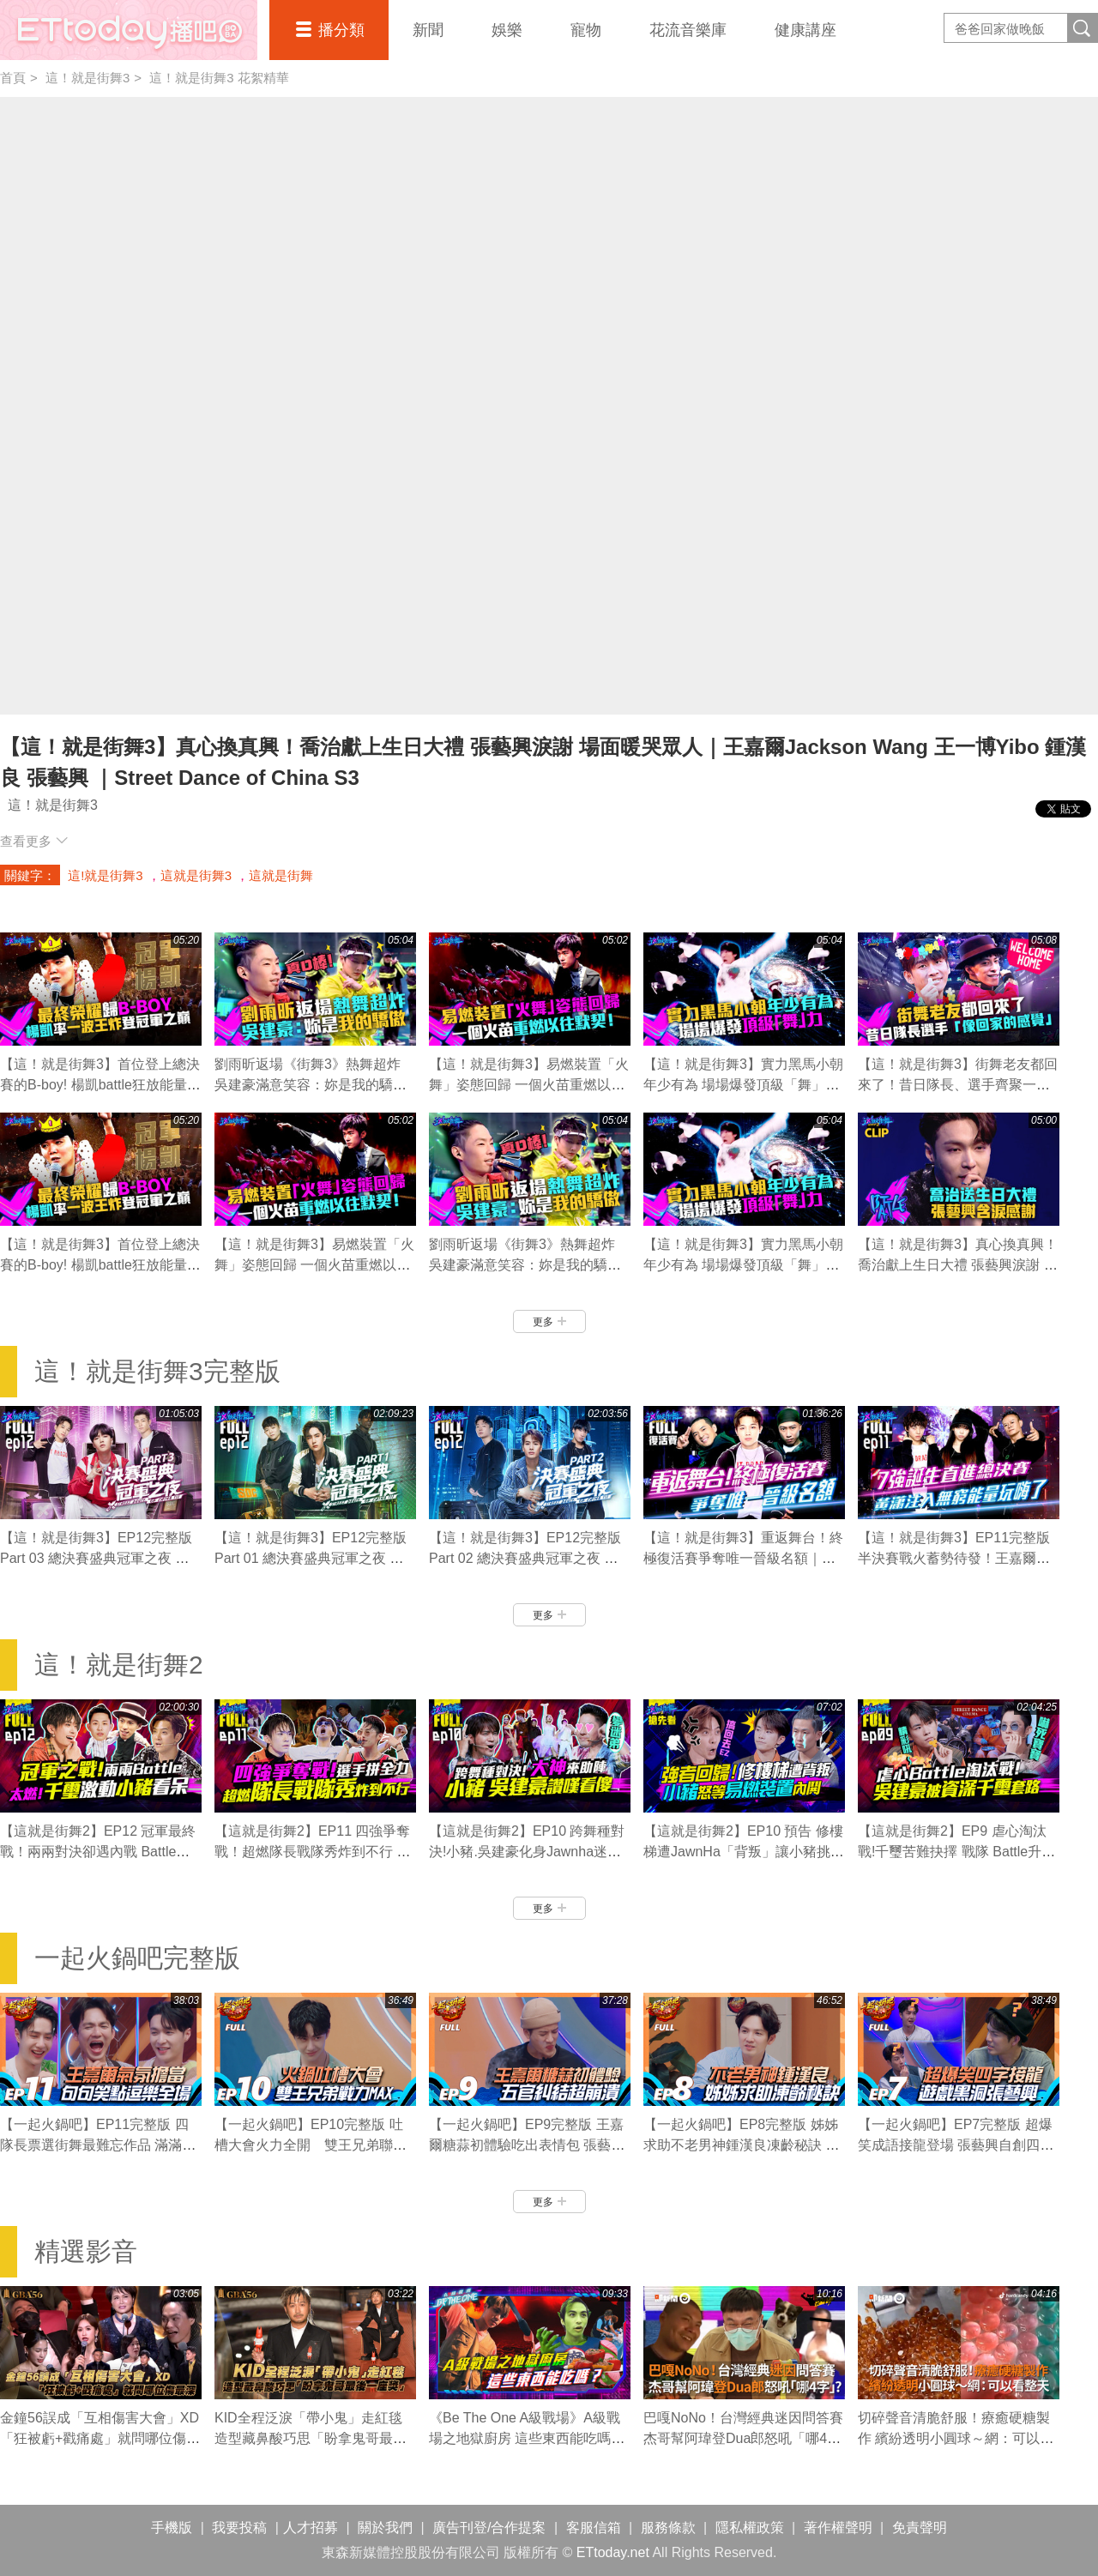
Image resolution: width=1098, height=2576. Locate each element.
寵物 (585, 30)
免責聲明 (919, 2527)
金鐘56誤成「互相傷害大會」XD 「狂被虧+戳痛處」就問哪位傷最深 (106, 2438)
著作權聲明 (838, 2527)
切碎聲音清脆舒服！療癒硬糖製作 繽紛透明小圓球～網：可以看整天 (955, 2438)
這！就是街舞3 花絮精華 (219, 77)
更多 (549, 1322)
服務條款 (668, 2527)
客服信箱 (593, 2527)
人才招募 (310, 2527)
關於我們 (385, 2527)
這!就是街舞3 (105, 875)
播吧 (128, 30)
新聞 (428, 30)
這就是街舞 (281, 875)
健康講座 (805, 30)
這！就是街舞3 (87, 77)
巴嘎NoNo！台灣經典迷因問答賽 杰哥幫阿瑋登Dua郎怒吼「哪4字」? (743, 2438)
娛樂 (507, 30)
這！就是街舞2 (118, 1664)
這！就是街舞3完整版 (157, 1371)
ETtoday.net (612, 2552)
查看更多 (34, 841)
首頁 (13, 77)
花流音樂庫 (688, 30)
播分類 (341, 30)
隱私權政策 (749, 2527)
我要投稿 (239, 2527)
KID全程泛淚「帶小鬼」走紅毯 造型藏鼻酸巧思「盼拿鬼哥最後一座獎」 (315, 2438)
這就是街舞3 (196, 875)
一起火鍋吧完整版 (137, 1958)
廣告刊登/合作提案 (489, 2527)
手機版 (171, 2527)
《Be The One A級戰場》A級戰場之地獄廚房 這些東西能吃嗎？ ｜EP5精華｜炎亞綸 (526, 2438)
